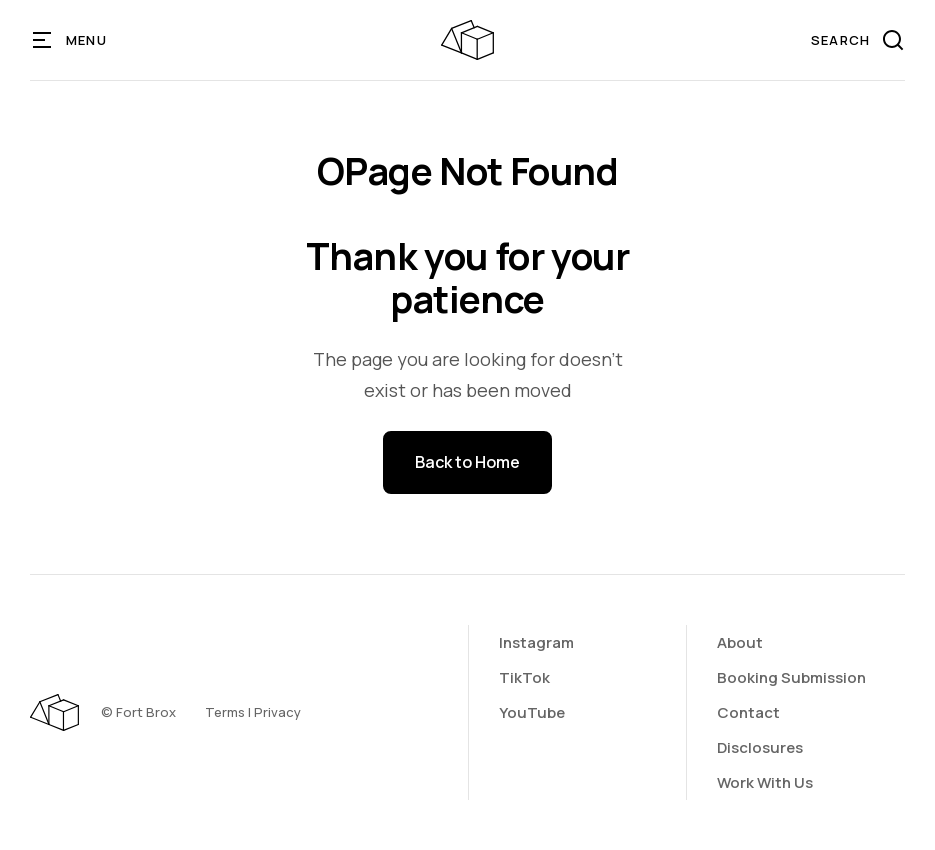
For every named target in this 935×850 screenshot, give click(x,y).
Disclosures (760, 747)
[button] (70, 40)
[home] (467, 40)
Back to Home (467, 462)
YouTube (532, 712)
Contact (748, 712)
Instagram (536, 642)
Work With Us (765, 782)
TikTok (524, 677)
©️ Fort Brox (138, 712)
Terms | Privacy (253, 712)
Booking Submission (791, 677)
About (740, 642)
